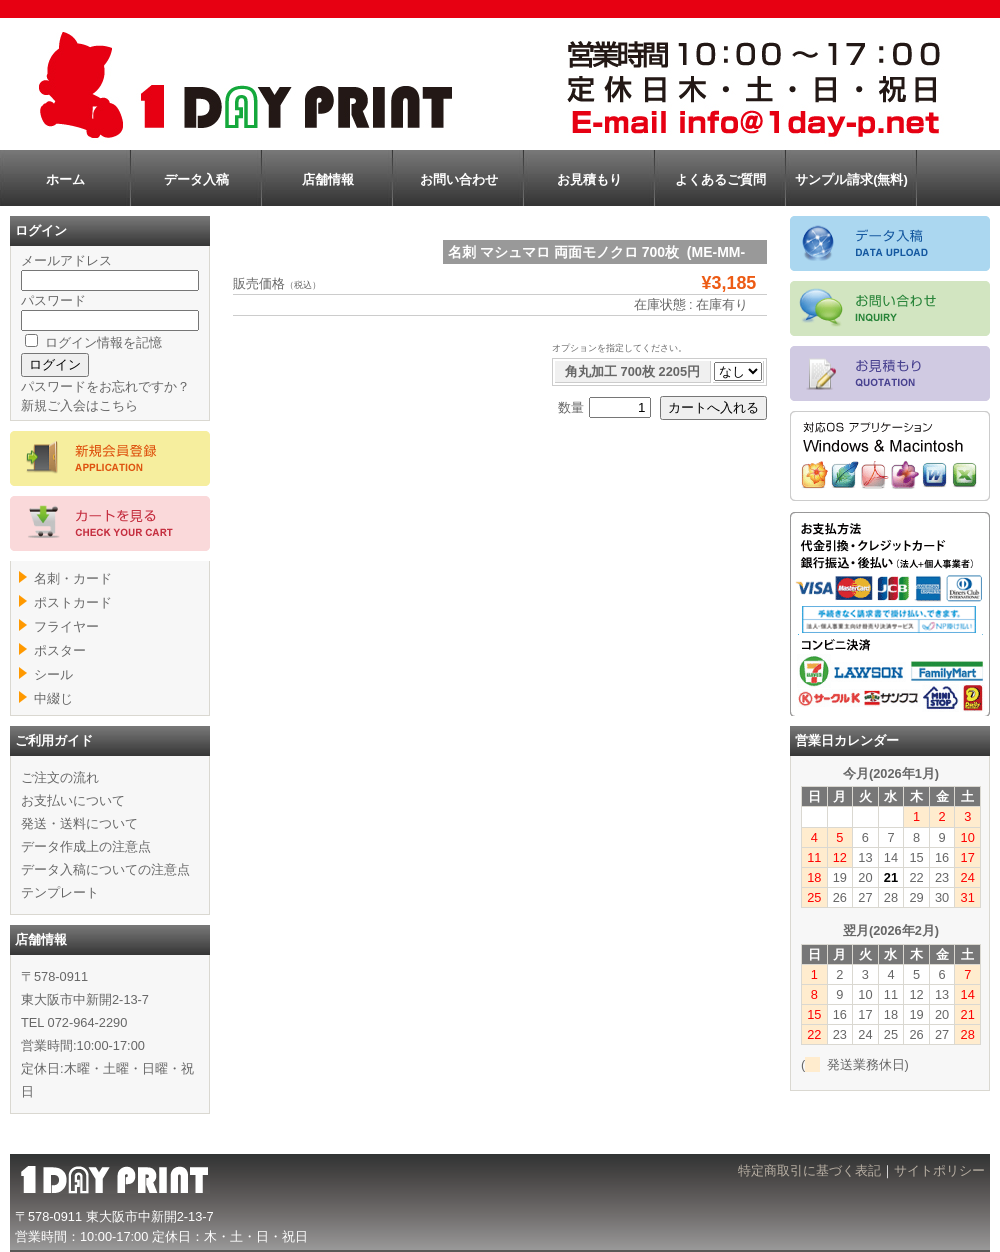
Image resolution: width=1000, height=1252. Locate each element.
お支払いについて (73, 800)
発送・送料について (79, 823)
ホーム (65, 179)
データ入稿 (196, 179)
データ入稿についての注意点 (105, 869)
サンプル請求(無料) (851, 179)
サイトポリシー (939, 1170)
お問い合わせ (459, 179)
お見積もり (589, 179)
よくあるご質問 (720, 179)
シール (53, 674)
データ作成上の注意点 (86, 846)
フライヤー (66, 626)
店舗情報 (328, 179)
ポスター (60, 650)
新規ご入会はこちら (79, 405)
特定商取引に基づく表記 (809, 1170)
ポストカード (73, 602)
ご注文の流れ (60, 777)
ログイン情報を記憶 (93, 342)
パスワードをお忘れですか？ (105, 386)
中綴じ (53, 698)
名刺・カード (73, 578)
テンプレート (60, 892)
